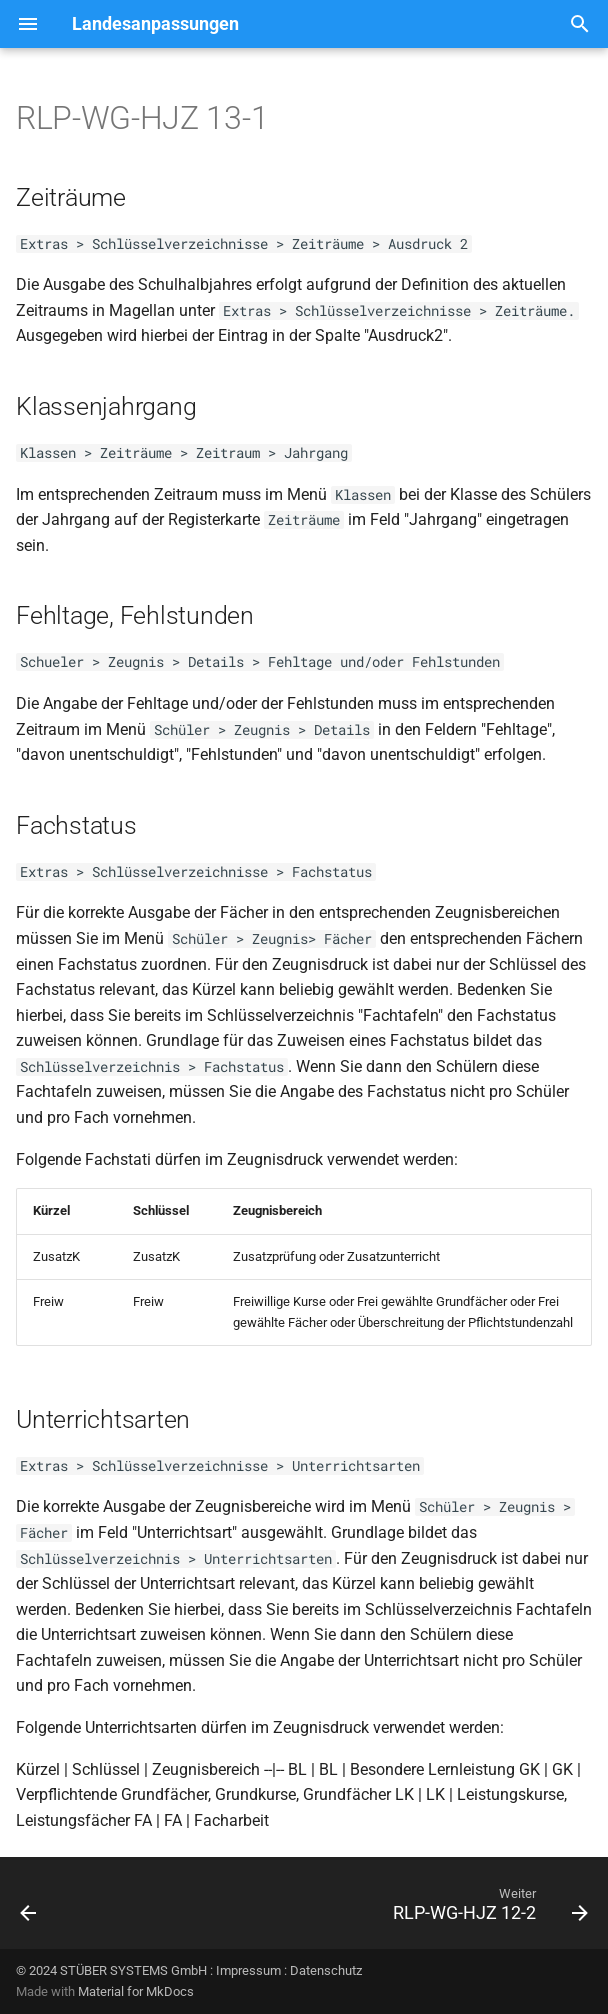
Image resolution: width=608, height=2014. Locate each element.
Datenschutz (326, 1970)
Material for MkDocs (136, 1991)
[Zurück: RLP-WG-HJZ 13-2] (29, 1909)
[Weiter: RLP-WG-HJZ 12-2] (487, 1909)
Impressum (248, 1970)
